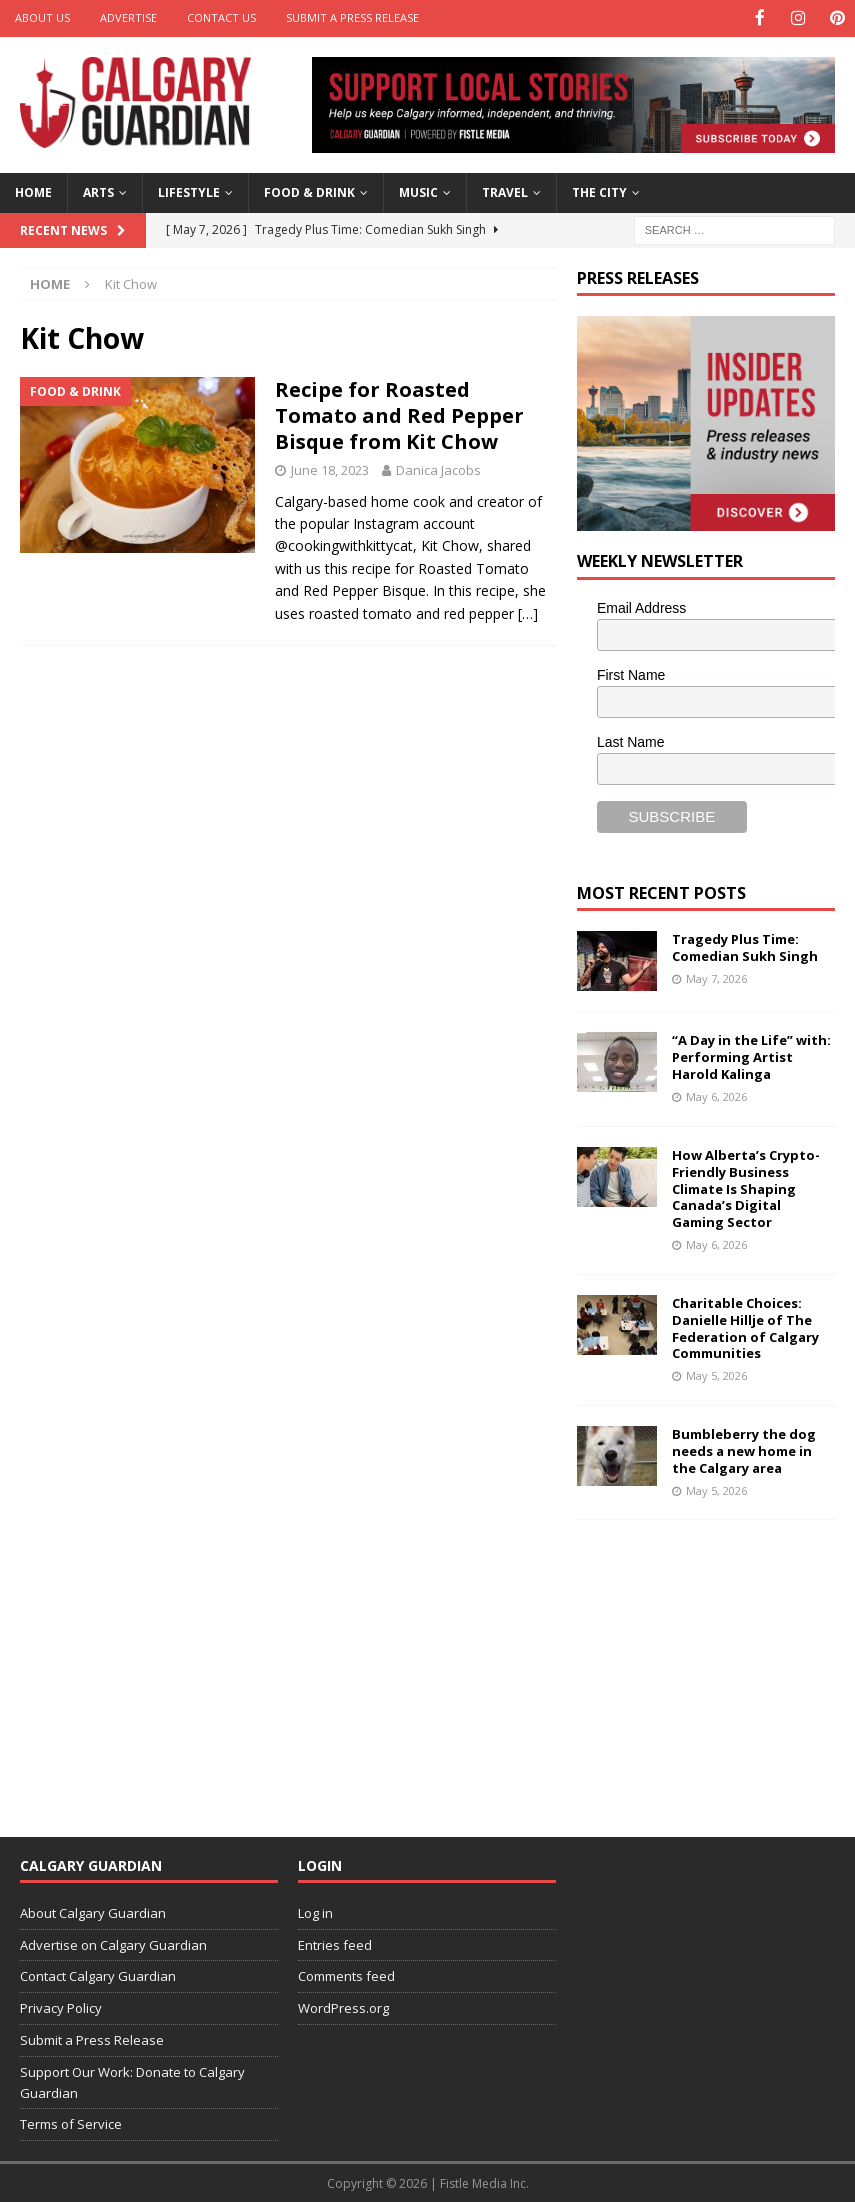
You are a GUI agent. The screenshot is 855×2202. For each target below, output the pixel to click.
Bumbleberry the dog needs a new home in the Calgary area (744, 1449)
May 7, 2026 (716, 977)
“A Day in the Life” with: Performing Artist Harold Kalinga (751, 1056)
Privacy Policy (61, 2007)
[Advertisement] (716, 1664)
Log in (315, 1911)
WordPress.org (343, 2007)
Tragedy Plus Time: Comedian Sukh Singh (745, 946)
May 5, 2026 (716, 1374)
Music (418, 191)
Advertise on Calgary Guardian (113, 1943)
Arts (98, 191)
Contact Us (221, 17)
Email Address (641, 607)
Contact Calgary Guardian (98, 1975)
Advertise (128, 17)
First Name (631, 674)
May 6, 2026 (716, 1095)
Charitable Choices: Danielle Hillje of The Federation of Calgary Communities (745, 1326)
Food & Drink (309, 191)
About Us (42, 17)
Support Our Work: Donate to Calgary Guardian (132, 2080)
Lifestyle (189, 191)
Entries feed (335, 1943)
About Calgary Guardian (93, 1911)
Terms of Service (71, 2123)
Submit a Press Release (352, 17)
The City (599, 191)
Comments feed (346, 1975)
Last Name (631, 740)
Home (33, 191)
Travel (505, 191)
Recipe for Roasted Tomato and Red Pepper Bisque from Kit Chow (399, 413)
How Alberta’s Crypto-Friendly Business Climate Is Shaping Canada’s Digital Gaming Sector (746, 1187)
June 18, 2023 (330, 468)
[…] (528, 611)
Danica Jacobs (438, 468)
